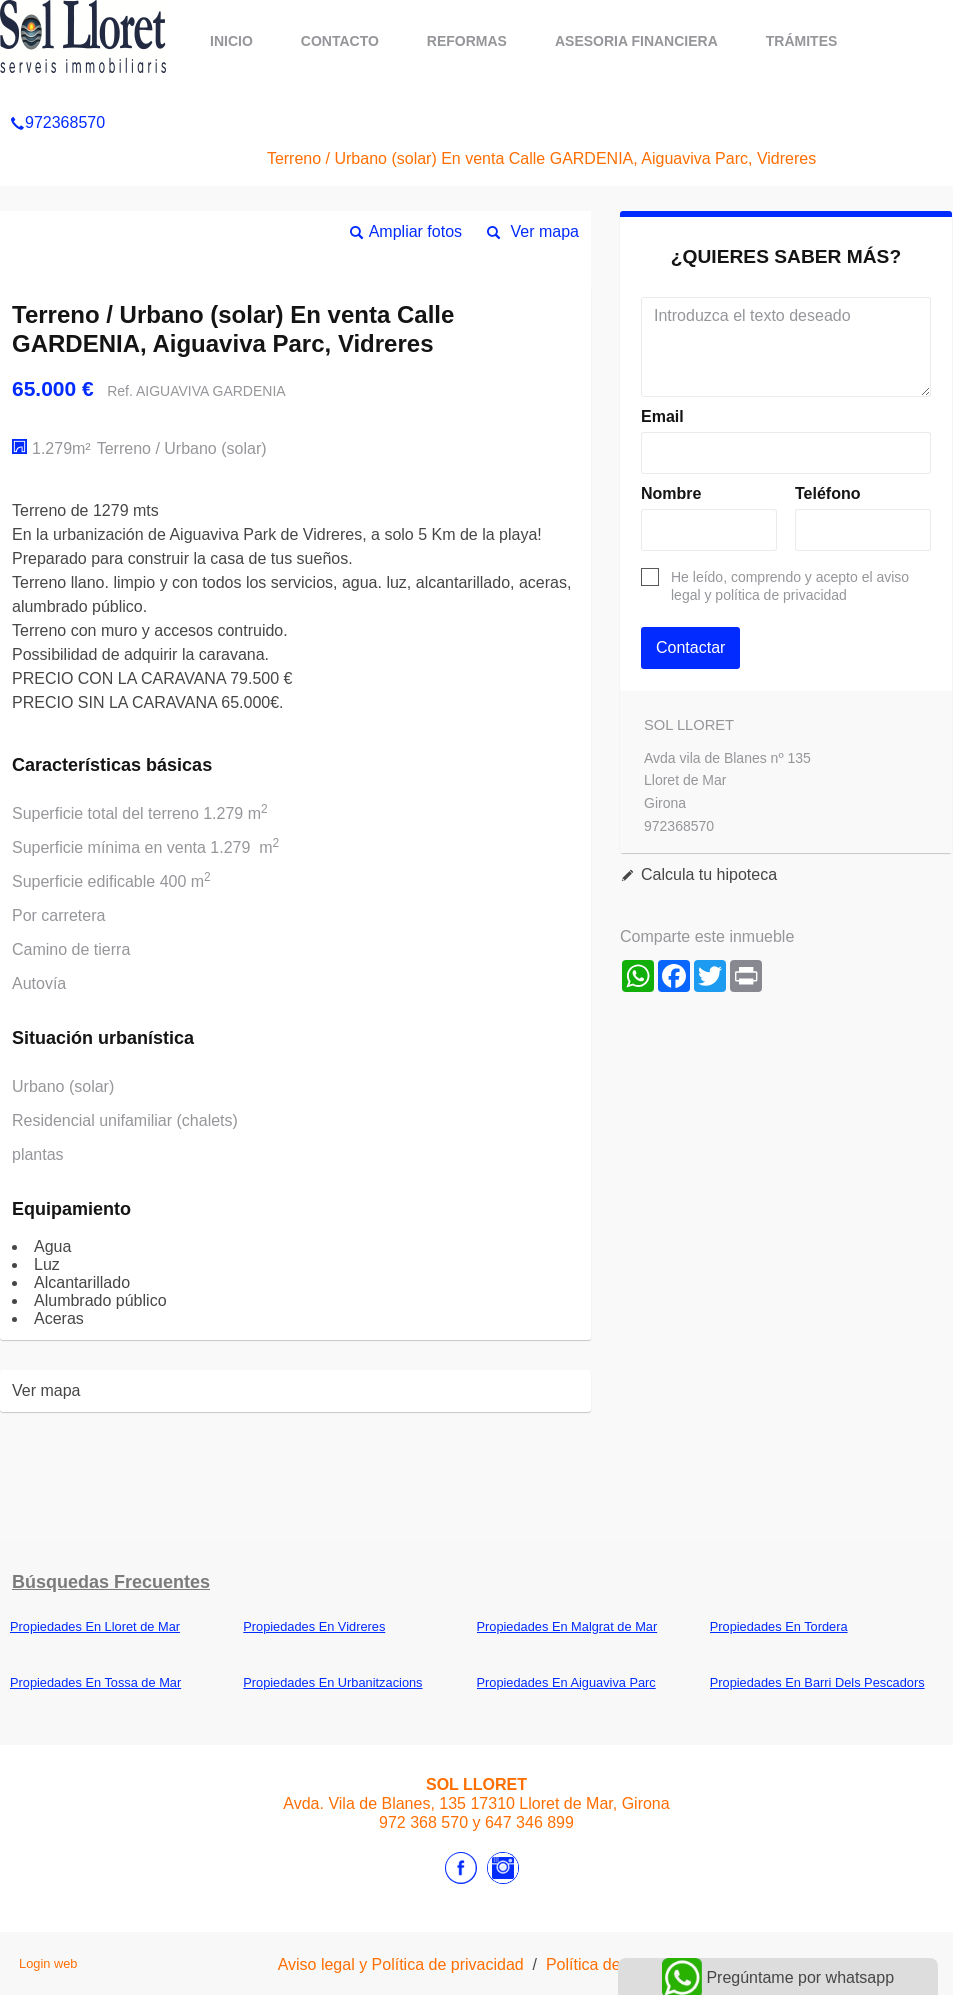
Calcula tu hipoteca (709, 874)
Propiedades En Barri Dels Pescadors (817, 1682)
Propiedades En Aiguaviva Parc (566, 1682)
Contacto (340, 41)
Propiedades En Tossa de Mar (95, 1682)
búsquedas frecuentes (111, 1582)
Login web (48, 1963)
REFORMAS (467, 41)
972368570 (57, 94)
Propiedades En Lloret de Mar (95, 1626)
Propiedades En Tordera (779, 1626)
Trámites (802, 41)
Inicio (231, 41)
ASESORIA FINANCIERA (636, 41)
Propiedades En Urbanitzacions (332, 1682)
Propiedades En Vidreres (314, 1626)
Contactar (690, 647)
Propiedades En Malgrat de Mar (567, 1626)
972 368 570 (423, 1822)
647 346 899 (529, 1822)
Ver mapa (545, 231)
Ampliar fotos (415, 231)
